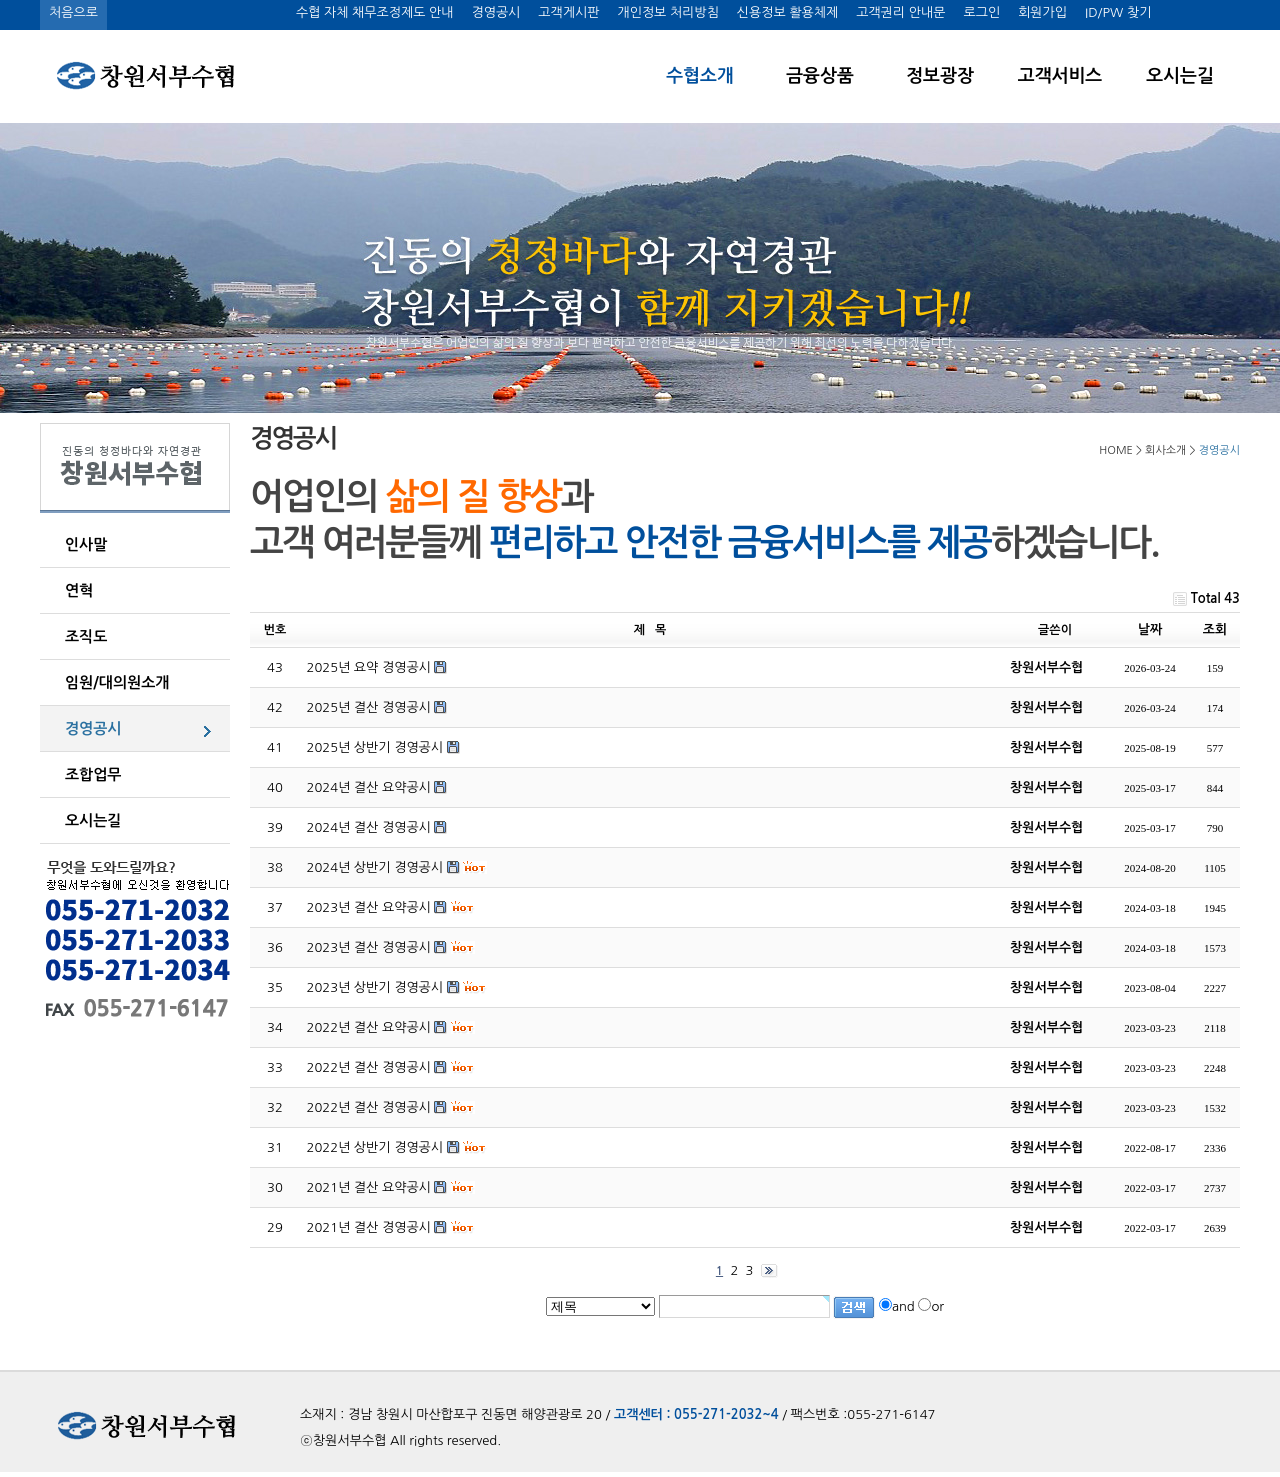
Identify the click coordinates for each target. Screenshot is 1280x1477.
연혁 (79, 590)
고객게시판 (568, 12)
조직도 (86, 636)
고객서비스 (1060, 76)
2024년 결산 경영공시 (369, 827)
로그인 (981, 12)
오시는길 (1180, 76)
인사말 (86, 544)
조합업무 (93, 774)
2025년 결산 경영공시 (369, 707)
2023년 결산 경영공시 (369, 947)
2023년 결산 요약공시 (369, 907)
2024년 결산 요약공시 (369, 787)
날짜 (1150, 629)
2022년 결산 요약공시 (369, 1027)
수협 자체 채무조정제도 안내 (375, 12)
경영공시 (495, 12)
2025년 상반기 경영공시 (375, 747)
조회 (1215, 629)
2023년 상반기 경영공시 (375, 987)
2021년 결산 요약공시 (369, 1187)
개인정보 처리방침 (667, 12)
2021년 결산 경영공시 (369, 1227)
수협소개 (700, 76)
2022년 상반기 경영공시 (375, 1147)
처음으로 (73, 12)
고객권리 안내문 (900, 12)
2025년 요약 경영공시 (369, 667)
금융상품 (820, 76)
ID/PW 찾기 (1118, 12)
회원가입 (1042, 12)
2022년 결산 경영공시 (369, 1067)
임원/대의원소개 (117, 682)
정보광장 (940, 76)
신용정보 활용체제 (787, 12)
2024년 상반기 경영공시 (375, 867)
